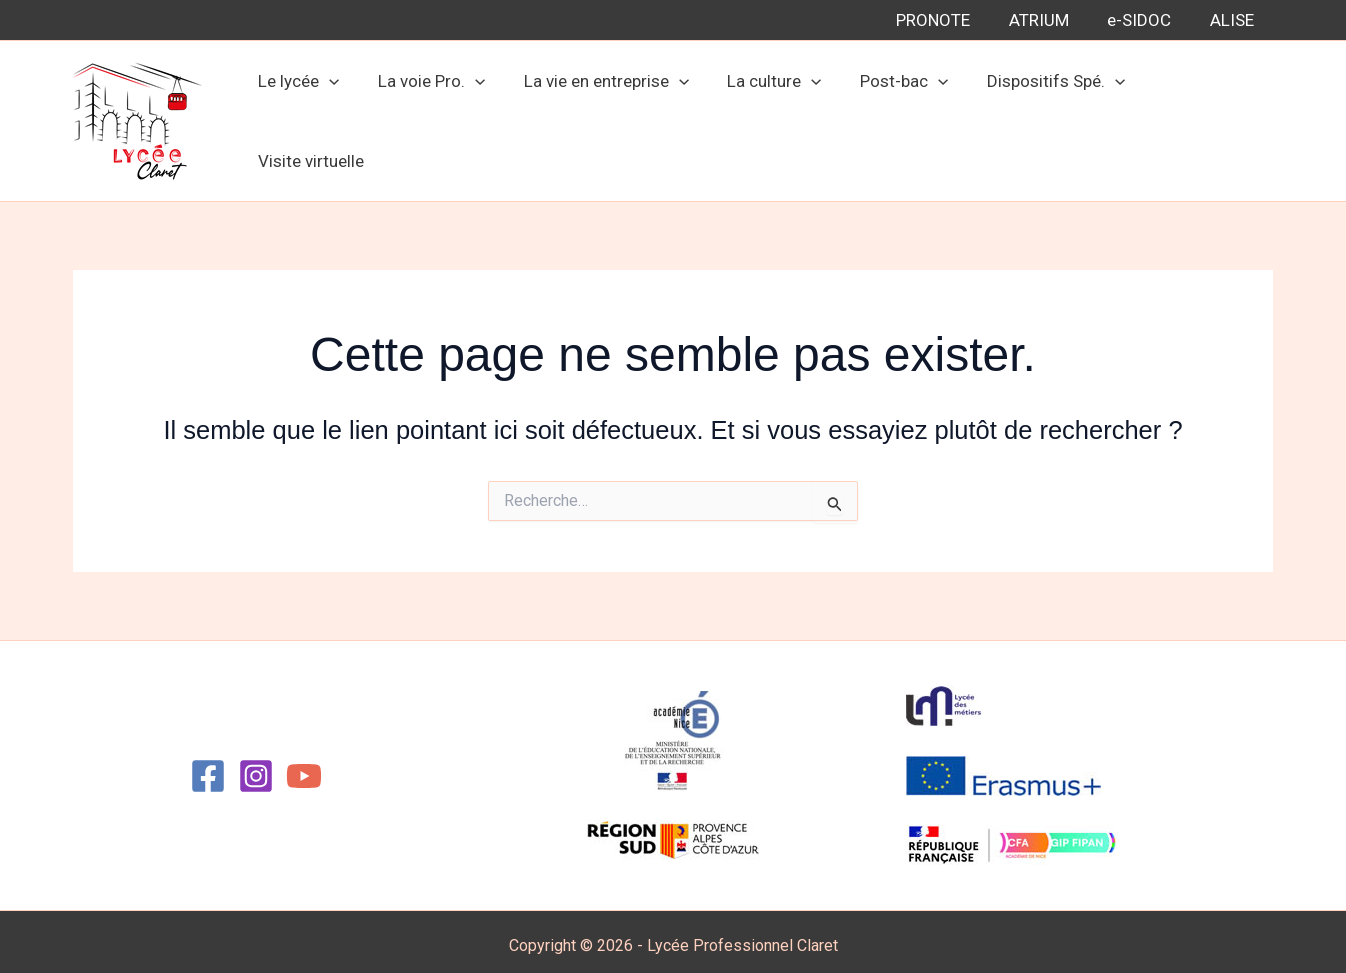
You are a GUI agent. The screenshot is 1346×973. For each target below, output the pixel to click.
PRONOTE (949, 20)
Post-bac (900, 117)
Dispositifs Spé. (1047, 117)
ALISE (1234, 20)
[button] (343, 117)
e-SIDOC (1146, 20)
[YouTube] (304, 768)
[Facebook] (208, 768)
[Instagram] (256, 768)
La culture (774, 117)
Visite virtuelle (1203, 117)
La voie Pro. (440, 117)
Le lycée (312, 117)
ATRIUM (1050, 20)
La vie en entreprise (610, 117)
